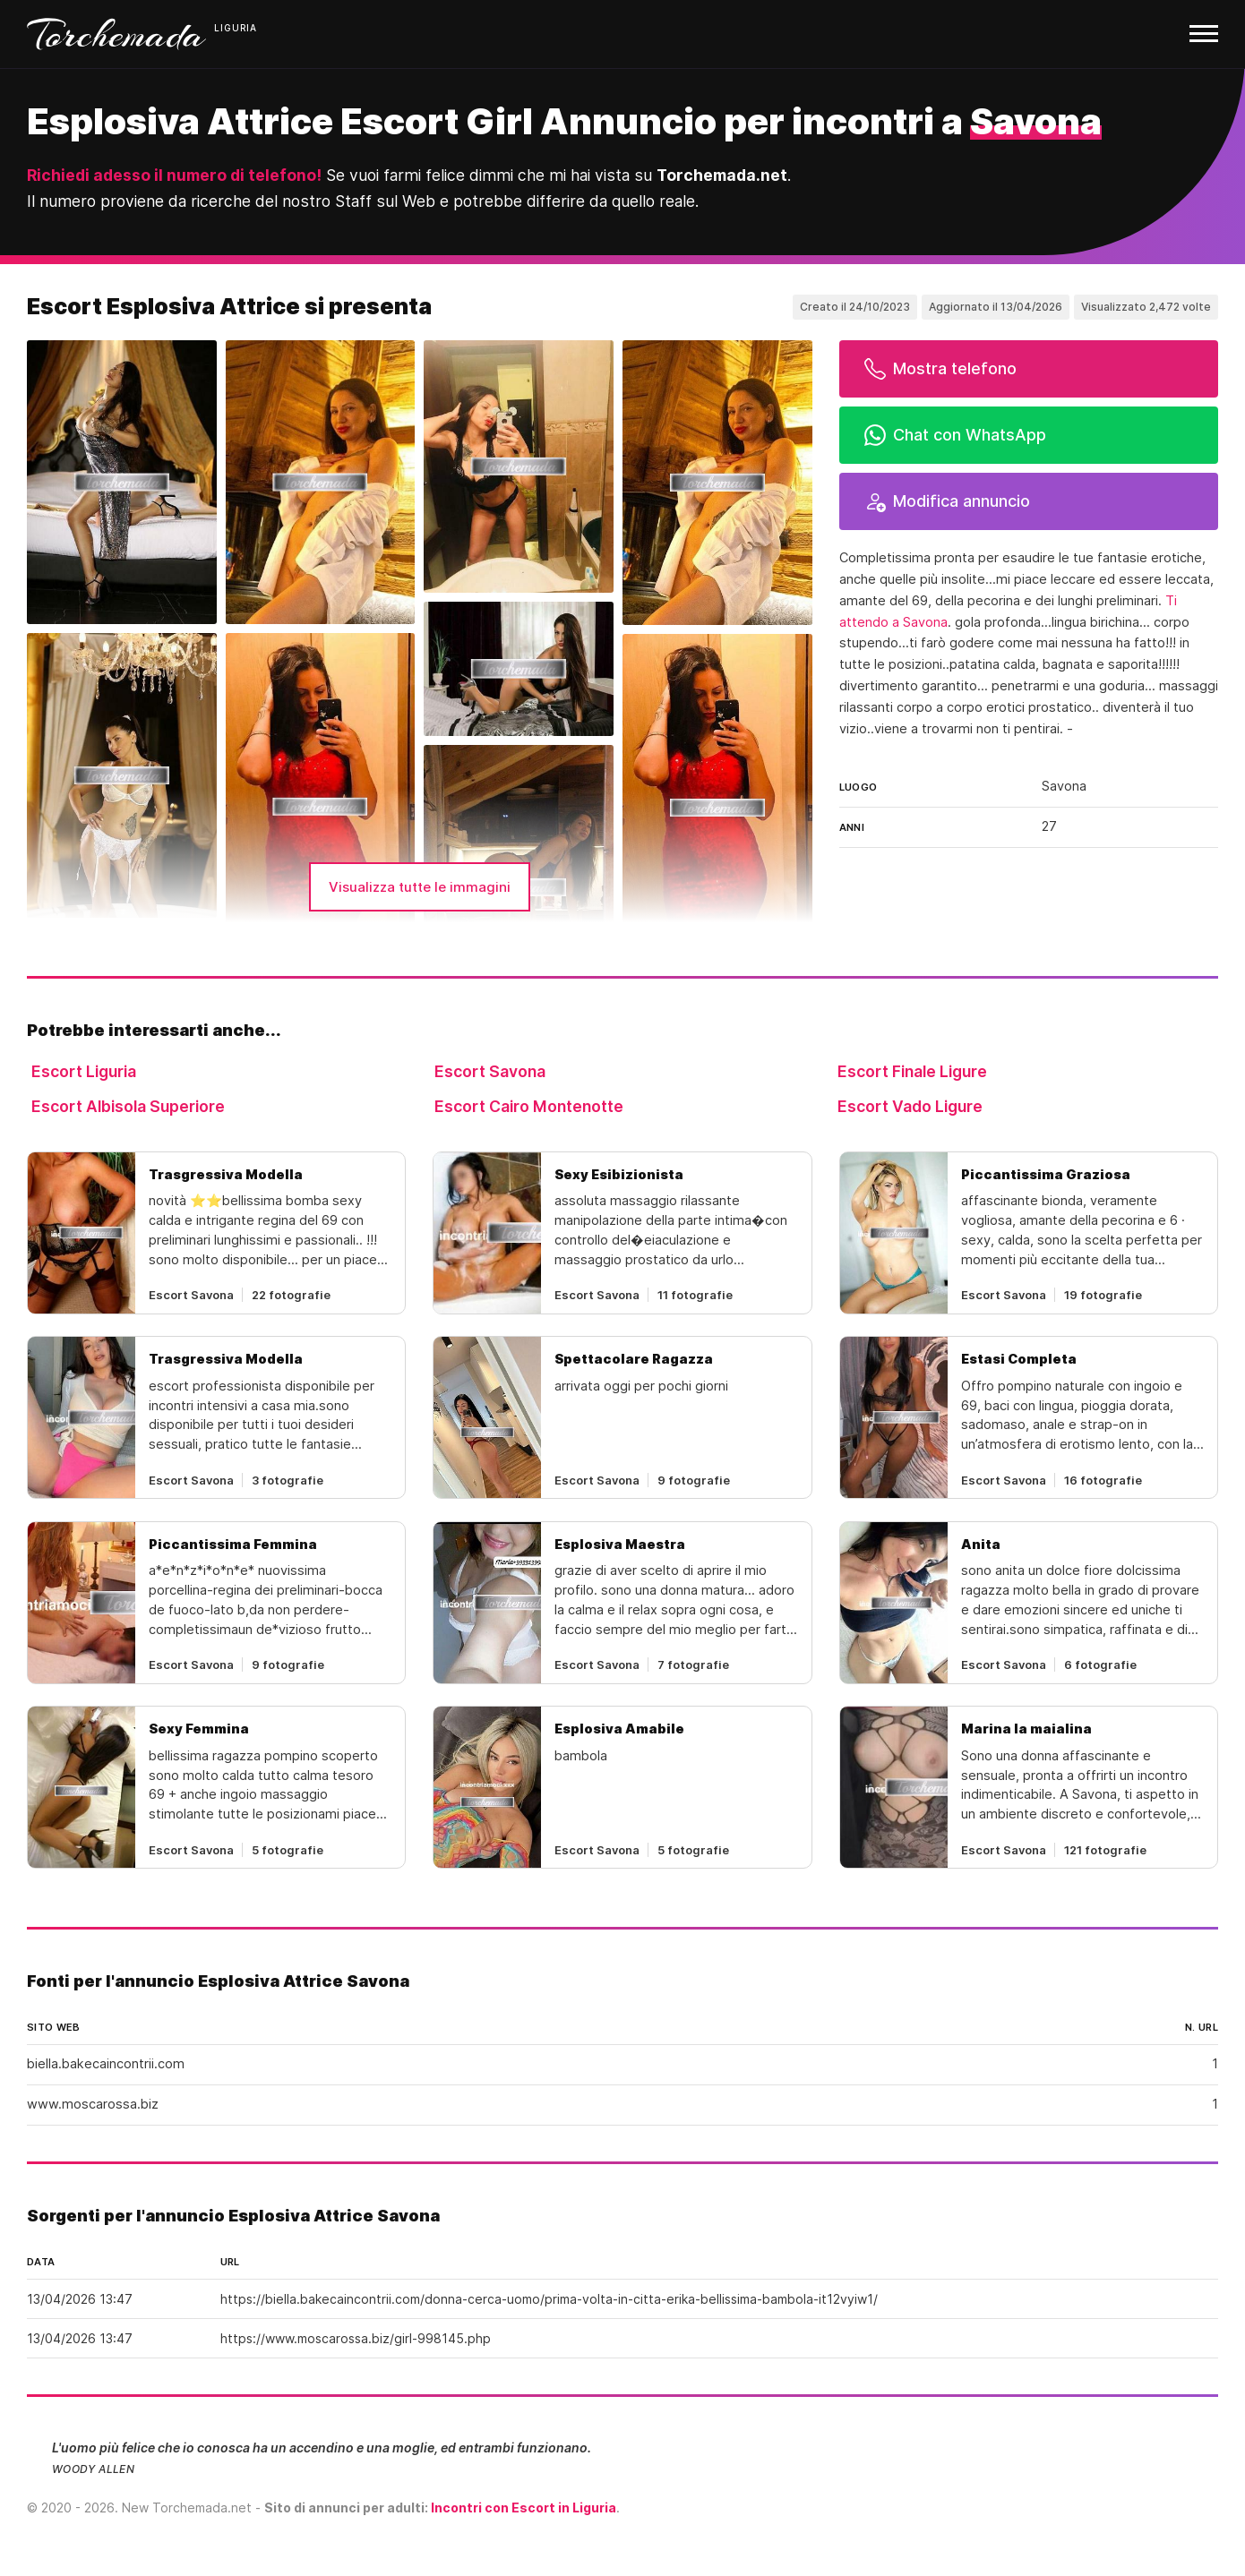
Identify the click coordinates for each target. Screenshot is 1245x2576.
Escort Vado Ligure (910, 1106)
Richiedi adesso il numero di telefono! (174, 175)
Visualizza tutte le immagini (420, 886)
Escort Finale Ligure (912, 1071)
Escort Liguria (83, 1071)
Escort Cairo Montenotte (528, 1106)
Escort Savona (489, 1071)
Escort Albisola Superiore (128, 1106)
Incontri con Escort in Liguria (523, 2507)
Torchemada (116, 34)
